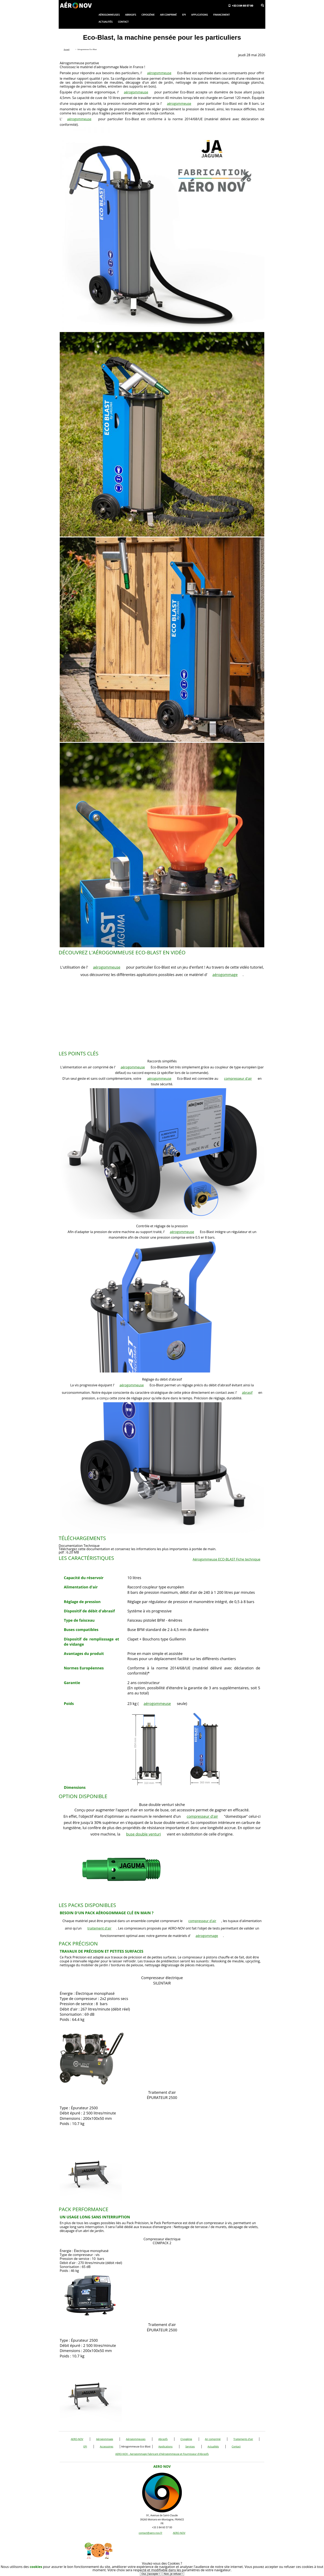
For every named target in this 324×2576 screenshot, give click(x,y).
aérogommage (225, 974)
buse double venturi (143, 1834)
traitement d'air (99, 1928)
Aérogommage (104, 2439)
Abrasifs (163, 2439)
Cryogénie (186, 2439)
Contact (236, 2446)
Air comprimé (213, 2439)
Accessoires (106, 2446)
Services (190, 2446)
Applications (165, 2446)
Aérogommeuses (135, 2439)
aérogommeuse (159, 73)
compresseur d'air (238, 1078)
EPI (85, 2446)
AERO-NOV (77, 2439)
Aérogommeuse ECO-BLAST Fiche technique (226, 1559)
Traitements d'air (243, 2439)
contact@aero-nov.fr (150, 2533)
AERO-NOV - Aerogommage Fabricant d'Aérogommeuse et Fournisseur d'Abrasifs (162, 2454)
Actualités (213, 2446)
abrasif (247, 1392)
